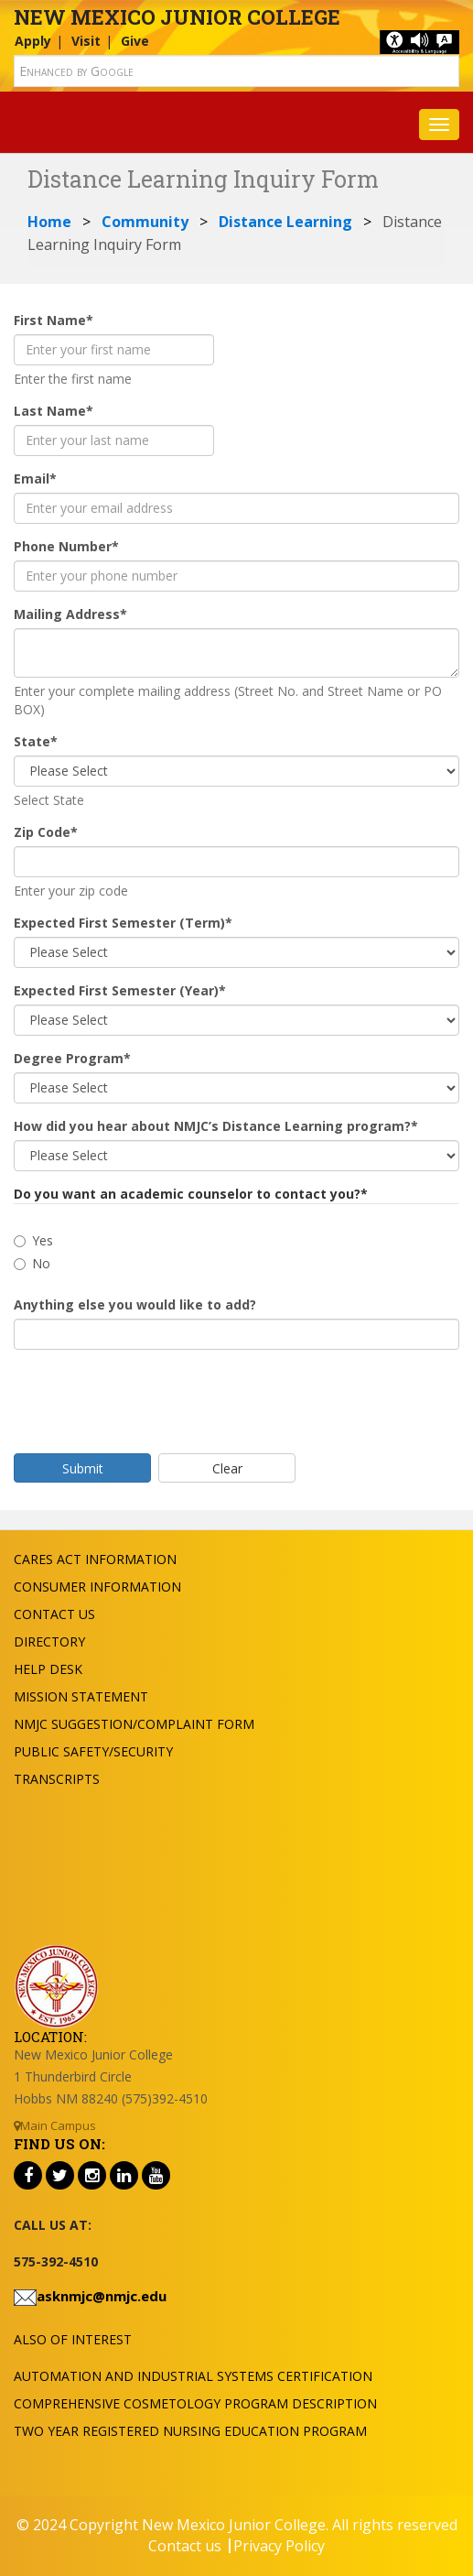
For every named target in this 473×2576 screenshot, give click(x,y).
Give (135, 40)
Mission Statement (81, 1696)
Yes (33, 1240)
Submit (82, 1468)
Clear (227, 1468)
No (32, 1263)
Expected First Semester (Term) (123, 922)
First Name (53, 320)
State (36, 741)
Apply (33, 40)
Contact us (184, 2545)
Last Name (53, 410)
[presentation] (153, 1399)
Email (35, 478)
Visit (86, 40)
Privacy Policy (279, 2545)
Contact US (54, 1614)
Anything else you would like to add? (135, 1304)
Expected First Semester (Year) (120, 990)
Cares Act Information (95, 1559)
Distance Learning (285, 222)
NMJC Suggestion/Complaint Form (134, 1724)
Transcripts (57, 1779)
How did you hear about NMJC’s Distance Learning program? (216, 1126)
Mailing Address (70, 614)
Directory (49, 1641)
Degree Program (72, 1058)
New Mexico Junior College (177, 17)
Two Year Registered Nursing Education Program (190, 2431)
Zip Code (46, 832)
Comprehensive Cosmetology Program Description (195, 2403)
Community (145, 222)
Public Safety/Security (93, 1751)
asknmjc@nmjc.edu (102, 2296)
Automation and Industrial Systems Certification (193, 2376)
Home (49, 222)
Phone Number (66, 546)
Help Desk (48, 1669)
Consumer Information (97, 1586)
